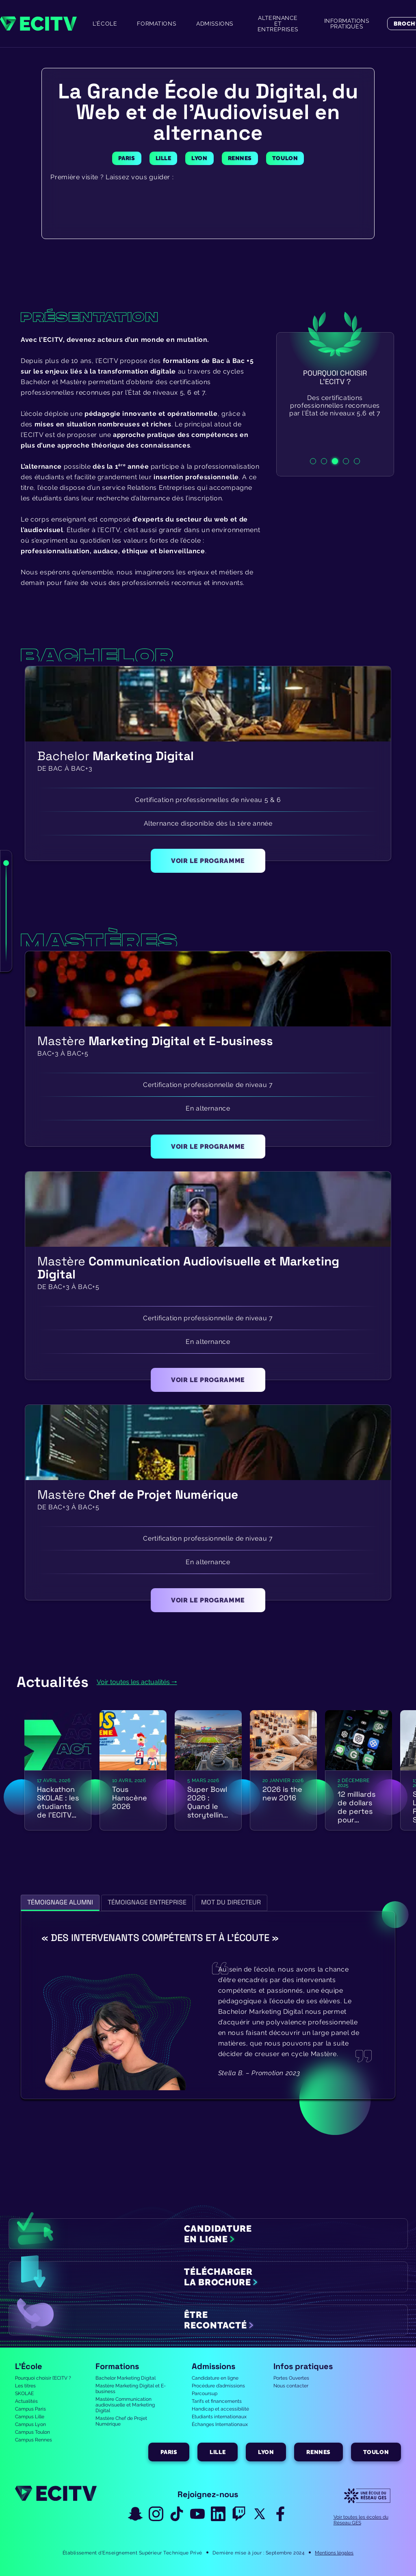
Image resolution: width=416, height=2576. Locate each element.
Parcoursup (204, 2393)
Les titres (25, 2386)
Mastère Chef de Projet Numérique (121, 2421)
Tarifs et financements (217, 2401)
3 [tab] (335, 461)
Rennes (318, 2452)
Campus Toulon (32, 2432)
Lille (217, 2452)
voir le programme (208, 861)
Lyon (266, 2452)
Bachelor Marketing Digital (125, 2378)
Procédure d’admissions (218, 2386)
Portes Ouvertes (291, 2378)
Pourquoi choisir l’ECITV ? (43, 2378)
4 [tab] (346, 461)
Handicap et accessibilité (220, 2409)
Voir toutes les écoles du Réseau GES (361, 2520)
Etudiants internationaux (219, 2416)
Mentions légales (334, 2553)
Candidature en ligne (215, 2378)
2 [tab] (324, 461)
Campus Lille (29, 2416)
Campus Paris (30, 2409)
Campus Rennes (33, 2440)
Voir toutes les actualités (133, 1682)
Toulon (376, 2452)
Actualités (26, 2401)
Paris (169, 2452)
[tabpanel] (335, 404)
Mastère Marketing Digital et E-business (130, 2388)
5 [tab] (357, 461)
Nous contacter (290, 2386)
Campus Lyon (30, 2424)
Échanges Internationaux (220, 2424)
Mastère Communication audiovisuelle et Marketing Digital (125, 2404)
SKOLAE (24, 2393)
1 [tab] (313, 461)
